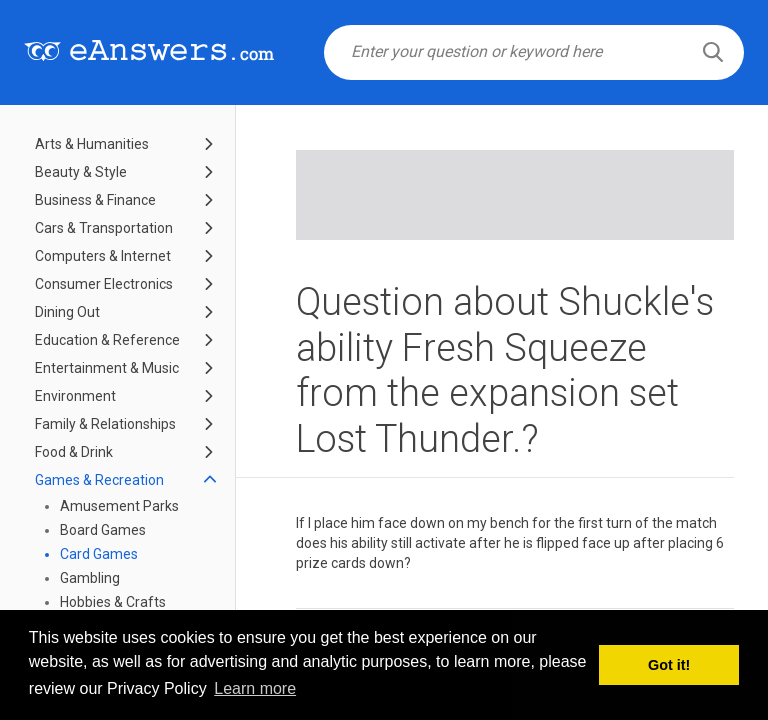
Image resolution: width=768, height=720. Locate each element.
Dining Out (67, 312)
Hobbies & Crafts (113, 602)
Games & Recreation (99, 480)
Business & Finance (95, 200)
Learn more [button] (255, 688)
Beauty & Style (81, 172)
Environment (75, 396)
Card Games (99, 554)
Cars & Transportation (104, 228)
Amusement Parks (119, 506)
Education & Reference (107, 340)
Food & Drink (74, 452)
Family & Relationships (105, 424)
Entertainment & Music (107, 368)
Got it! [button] (669, 665)
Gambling (90, 578)
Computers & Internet (103, 256)
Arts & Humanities (92, 144)
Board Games (103, 530)
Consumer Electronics (104, 284)
